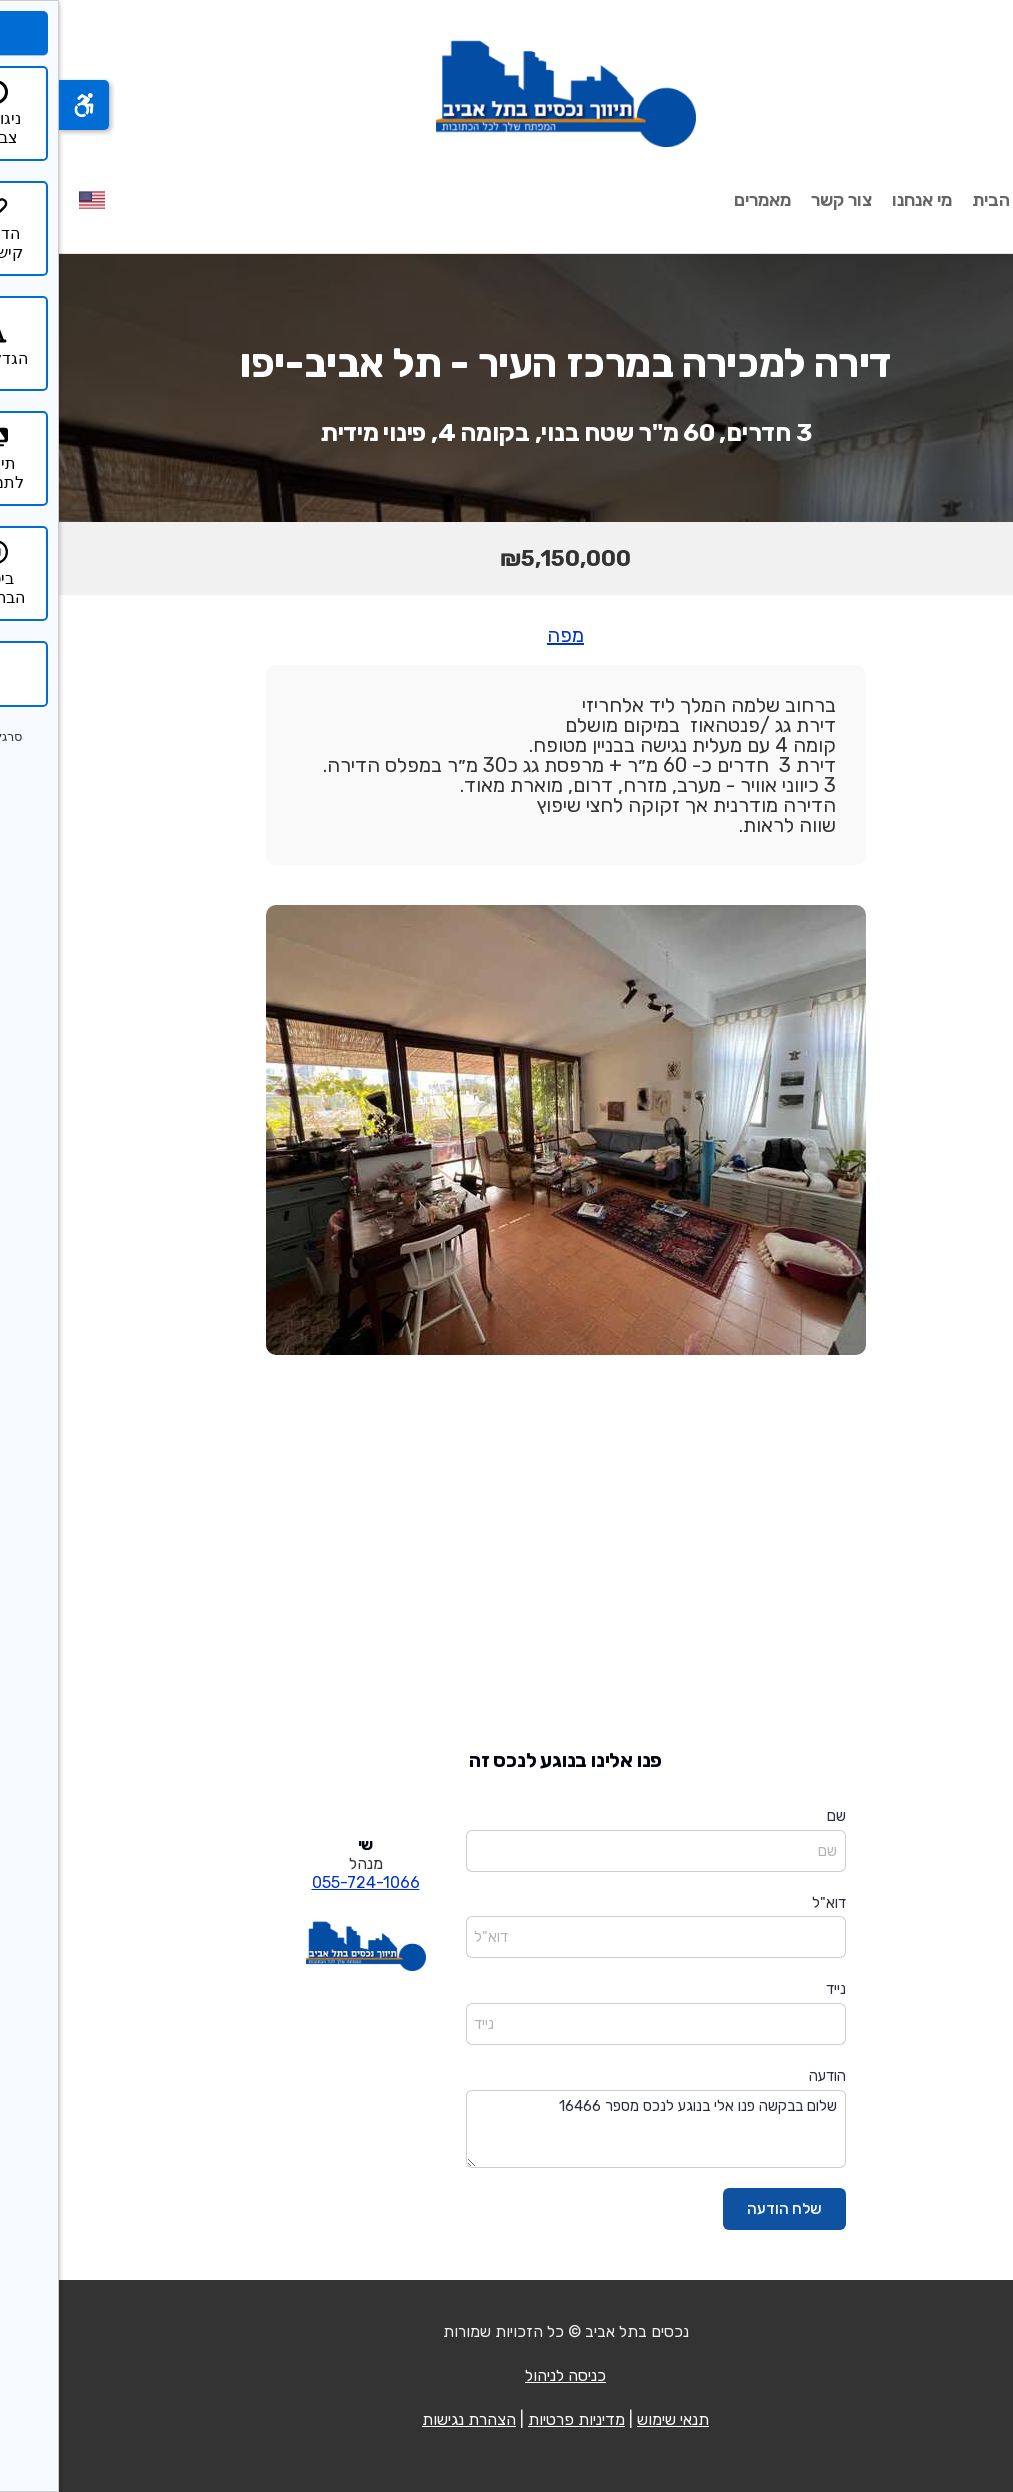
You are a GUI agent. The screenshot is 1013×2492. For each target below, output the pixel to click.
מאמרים (703, 200)
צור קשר (782, 200)
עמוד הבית (953, 200)
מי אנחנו (863, 200)
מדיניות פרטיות (517, 2419)
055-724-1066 (307, 1882)
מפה (506, 635)
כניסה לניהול (506, 2375)
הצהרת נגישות (410, 2419)
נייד (777, 1989)
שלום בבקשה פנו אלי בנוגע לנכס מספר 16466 (597, 2129)
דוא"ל (770, 1903)
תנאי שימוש (614, 2419)
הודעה (768, 2076)
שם (777, 1816)
